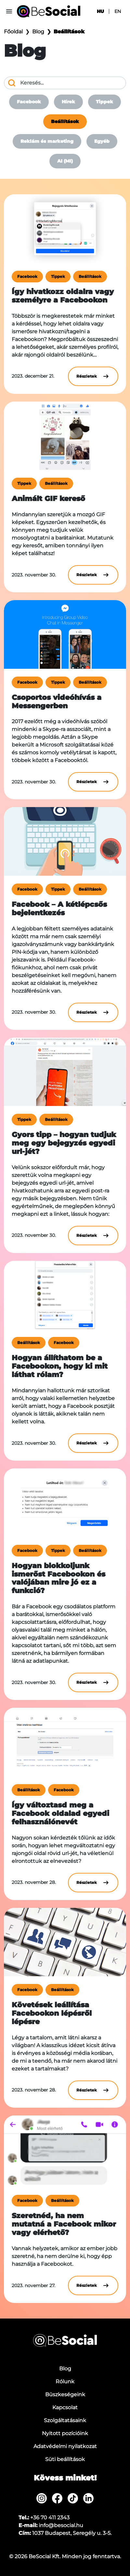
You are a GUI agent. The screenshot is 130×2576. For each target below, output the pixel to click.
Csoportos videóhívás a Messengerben (56, 701)
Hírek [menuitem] (68, 102)
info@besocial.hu (61, 2525)
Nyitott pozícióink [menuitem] (65, 2433)
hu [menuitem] (100, 11)
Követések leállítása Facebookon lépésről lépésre (52, 2013)
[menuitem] (41, 2498)
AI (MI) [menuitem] (65, 161)
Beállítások (90, 276)
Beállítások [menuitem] (65, 121)
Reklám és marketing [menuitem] (46, 141)
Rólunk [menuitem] (65, 2381)
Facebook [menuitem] (29, 102)
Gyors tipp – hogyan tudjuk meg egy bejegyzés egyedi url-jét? (64, 1143)
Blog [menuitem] (65, 2368)
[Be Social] (48, 11)
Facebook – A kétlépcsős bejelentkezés (59, 908)
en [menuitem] (117, 11)
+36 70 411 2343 (50, 2517)
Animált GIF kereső (48, 498)
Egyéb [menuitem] (102, 141)
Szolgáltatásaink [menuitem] (65, 2420)
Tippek (58, 276)
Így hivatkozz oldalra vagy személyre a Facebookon (63, 295)
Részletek (93, 376)
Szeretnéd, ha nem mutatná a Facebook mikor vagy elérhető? (64, 2224)
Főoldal (13, 31)
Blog (38, 31)
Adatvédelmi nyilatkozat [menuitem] (65, 2446)
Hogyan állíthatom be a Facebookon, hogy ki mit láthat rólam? (60, 1366)
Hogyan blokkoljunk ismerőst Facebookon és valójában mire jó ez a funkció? (58, 1578)
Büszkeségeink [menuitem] (65, 2394)
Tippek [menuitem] (104, 102)
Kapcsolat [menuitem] (65, 2407)
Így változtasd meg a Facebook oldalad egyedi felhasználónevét (60, 1813)
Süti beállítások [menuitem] (65, 2459)
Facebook (27, 276)
